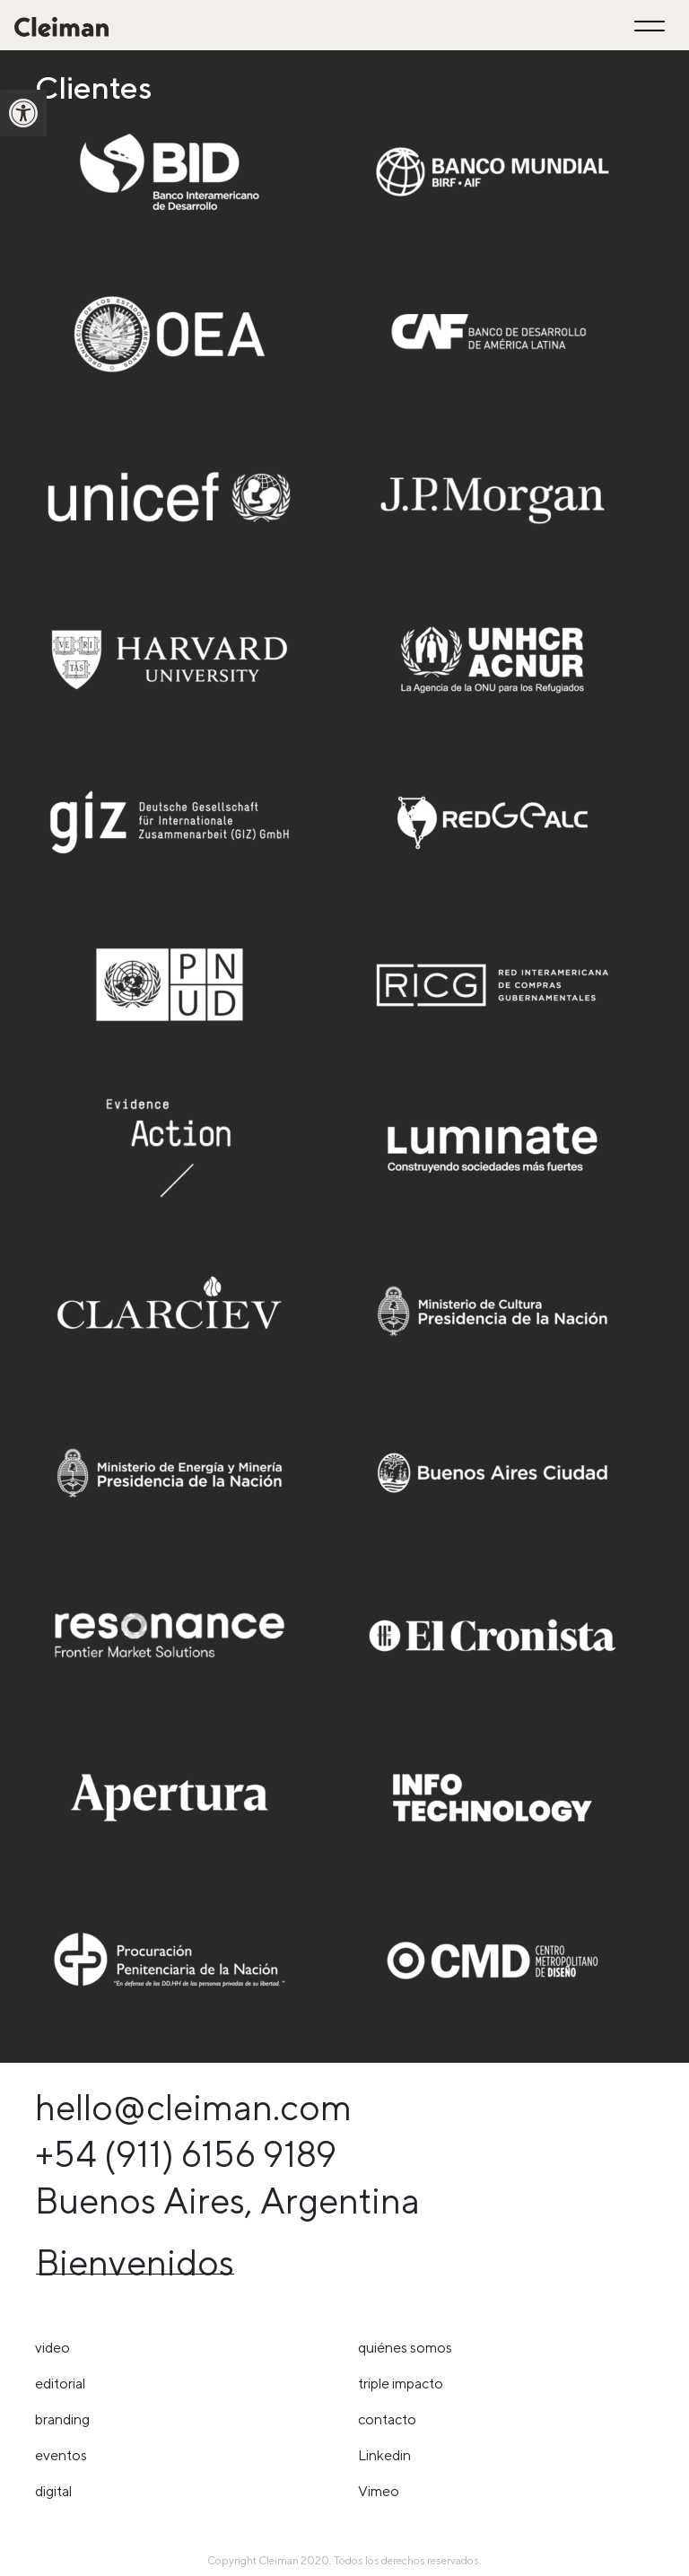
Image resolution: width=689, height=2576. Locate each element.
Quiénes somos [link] (405, 2347)
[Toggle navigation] (652, 25)
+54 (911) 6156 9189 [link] (185, 2154)
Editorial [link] (60, 2383)
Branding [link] (62, 2419)
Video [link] (52, 2347)
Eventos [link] (61, 2455)
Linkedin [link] (384, 2455)
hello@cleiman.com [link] (193, 2107)
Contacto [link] (387, 2419)
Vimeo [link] (378, 2491)
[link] (23, 113)
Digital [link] (53, 2491)
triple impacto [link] (400, 2383)
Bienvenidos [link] (135, 2262)
